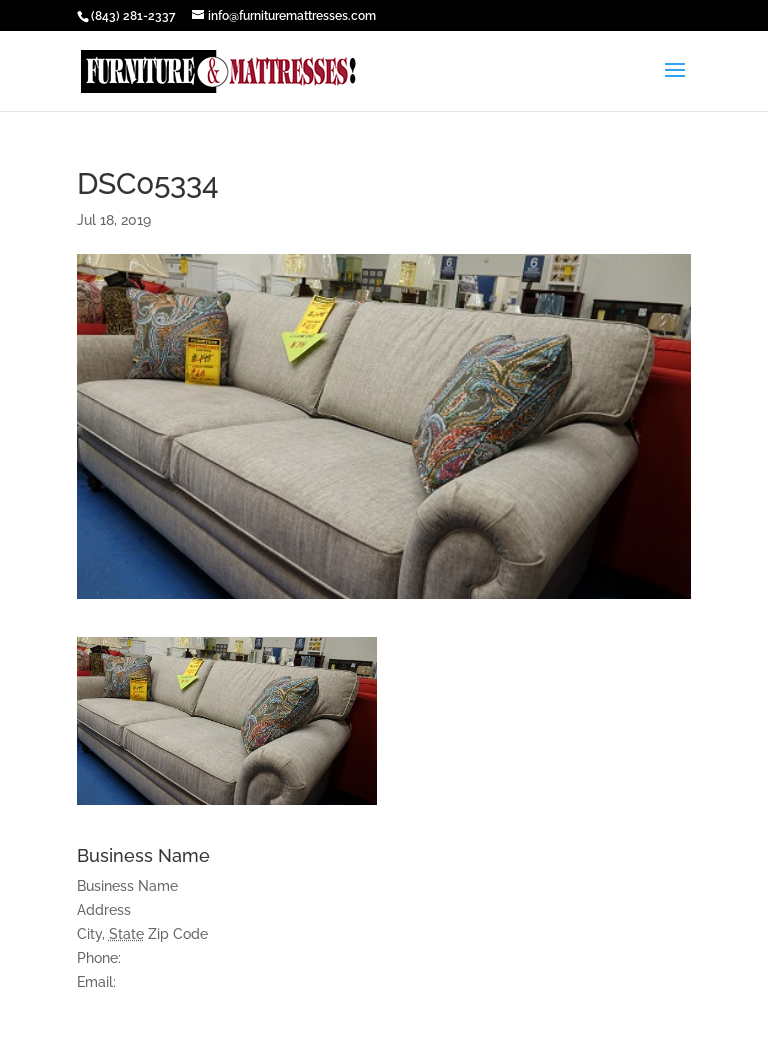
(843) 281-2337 (133, 16)
